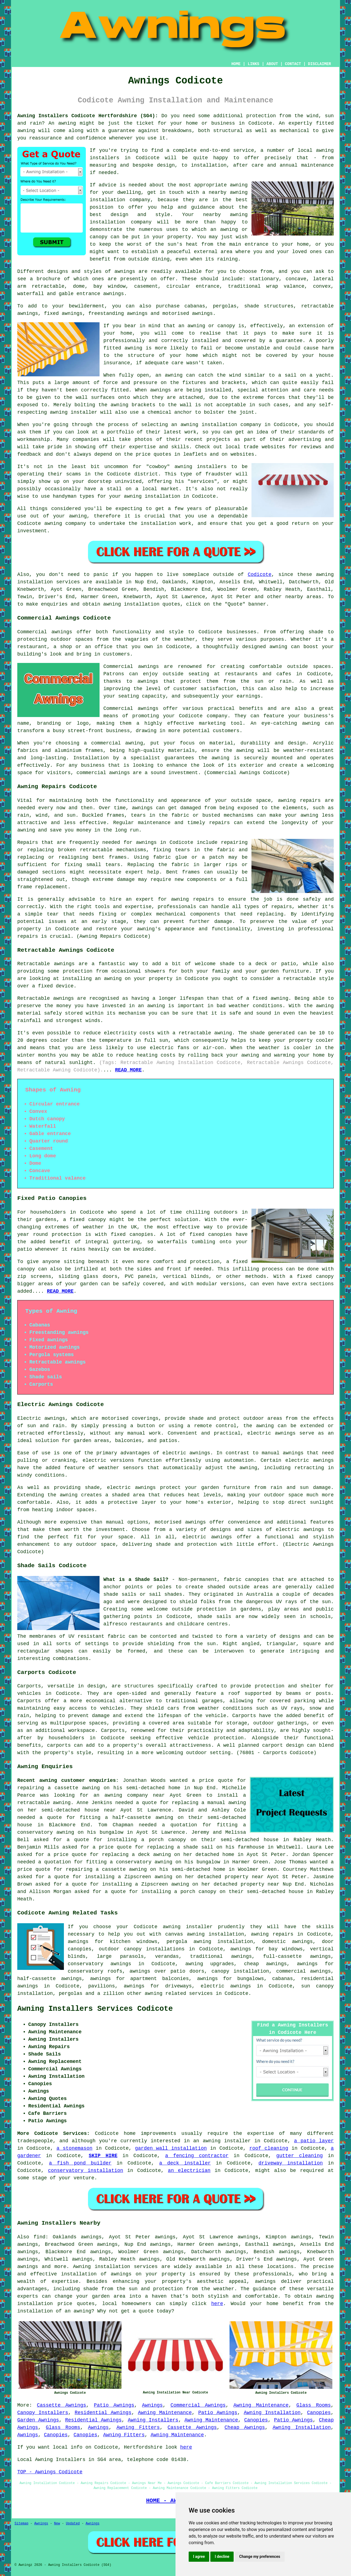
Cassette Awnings (61, 2405)
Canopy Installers (42, 2412)
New (57, 2523)
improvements (158, 2133)
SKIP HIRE (103, 2155)
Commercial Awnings (198, 2405)
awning (67, 123)
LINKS (253, 64)
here (217, 2303)
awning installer (188, 1927)
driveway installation (291, 2163)
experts (27, 2296)
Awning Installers (153, 2420)
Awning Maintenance (260, 2405)
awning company (126, 1795)
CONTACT (293, 64)
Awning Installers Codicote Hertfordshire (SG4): (87, 116)
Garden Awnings (38, 2420)
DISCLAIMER (319, 64)
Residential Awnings (103, 2412)
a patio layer (314, 2141)
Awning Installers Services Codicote (95, 2009)
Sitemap (21, 2523)
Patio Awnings (114, 2405)
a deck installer (185, 2163)
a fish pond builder (80, 2163)
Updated (73, 2523)
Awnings (152, 2405)
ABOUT (272, 64)
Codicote (259, 574)
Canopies (319, 2412)
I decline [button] (222, 2556)
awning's (149, 929)
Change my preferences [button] (259, 2556)
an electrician (189, 2170)
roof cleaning (268, 2148)
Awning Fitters (138, 2427)
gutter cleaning (299, 2155)
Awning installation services (115, 2266)
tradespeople (35, 2141)
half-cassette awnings (49, 1978)
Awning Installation (272, 2412)
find (39, 2237)
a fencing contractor (196, 2155)
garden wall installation (171, 2148)
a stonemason (74, 2148)
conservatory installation (85, 2170)
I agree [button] (199, 2556)
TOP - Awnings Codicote (50, 2472)
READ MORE (128, 1070)
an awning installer (222, 2141)
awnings (113, 293)
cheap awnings (265, 1964)
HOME (236, 64)
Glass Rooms (313, 2405)
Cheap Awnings (245, 2427)
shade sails (214, 1616)
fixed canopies (132, 1234)
